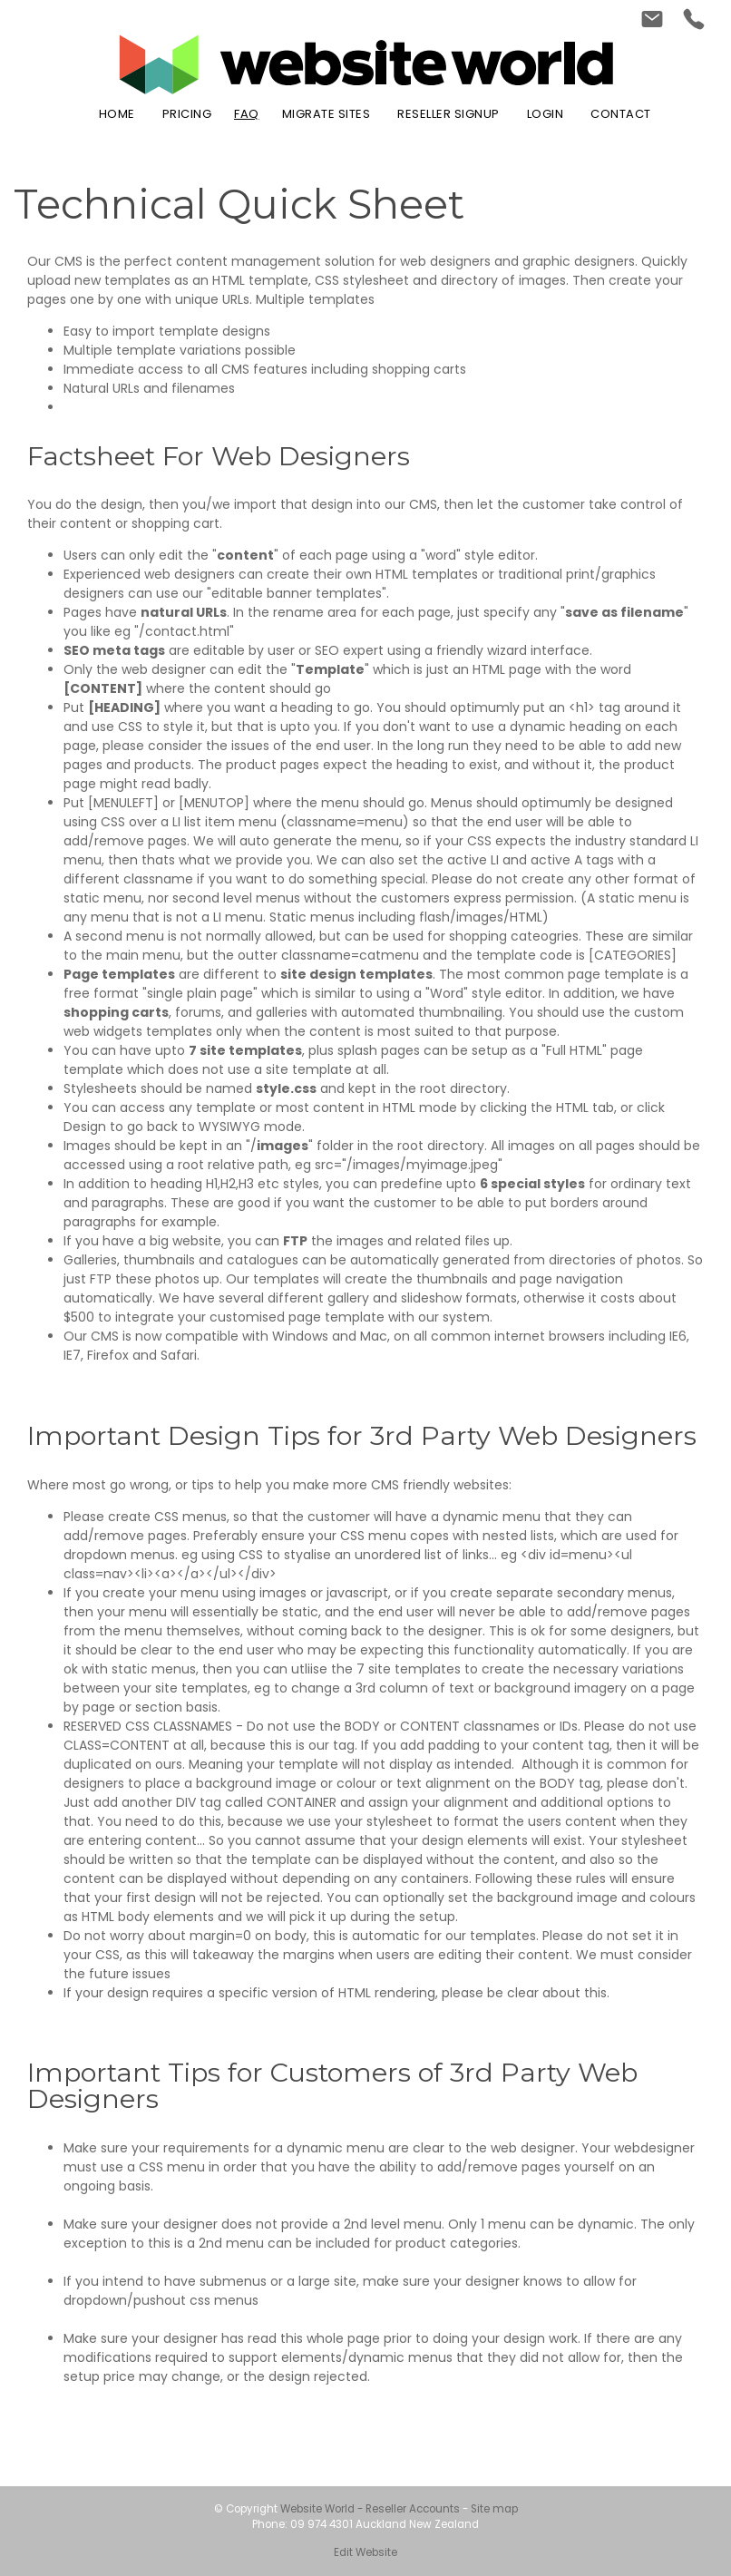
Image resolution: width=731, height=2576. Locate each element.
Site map (494, 2509)
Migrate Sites (326, 114)
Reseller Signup (448, 114)
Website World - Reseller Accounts (370, 2509)
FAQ (246, 114)
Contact (620, 114)
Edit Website (365, 2552)
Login (545, 114)
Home (117, 114)
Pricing (187, 114)
